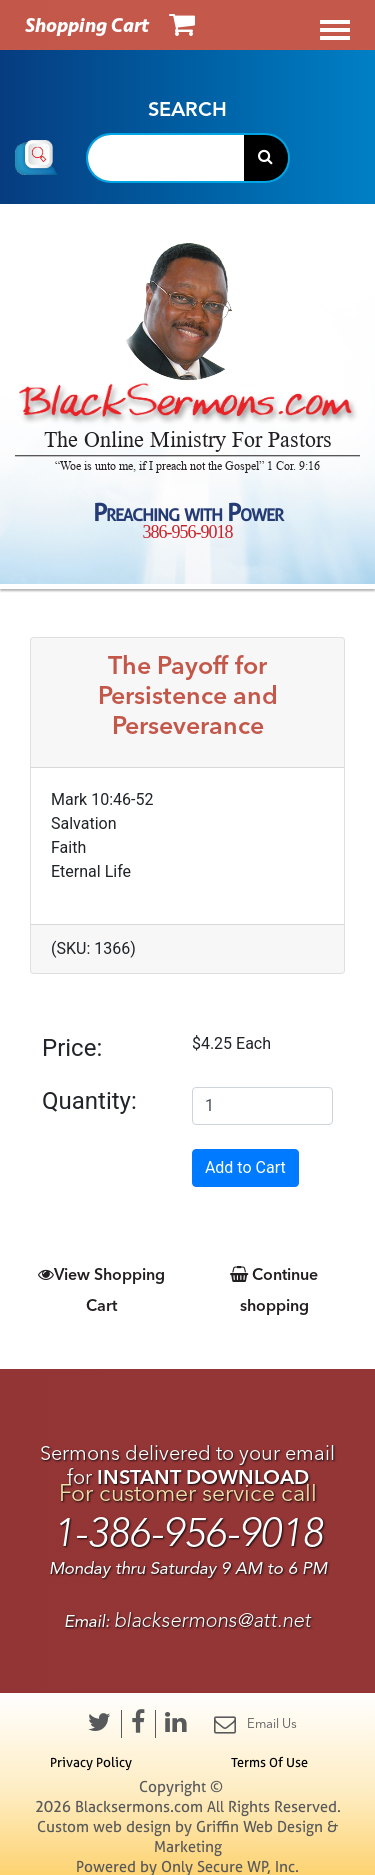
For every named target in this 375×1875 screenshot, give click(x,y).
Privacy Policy (91, 1762)
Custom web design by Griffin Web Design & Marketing (187, 1836)
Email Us (255, 1724)
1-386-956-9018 (188, 1533)
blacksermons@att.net (212, 1620)
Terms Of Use (269, 1762)
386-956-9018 (188, 532)
